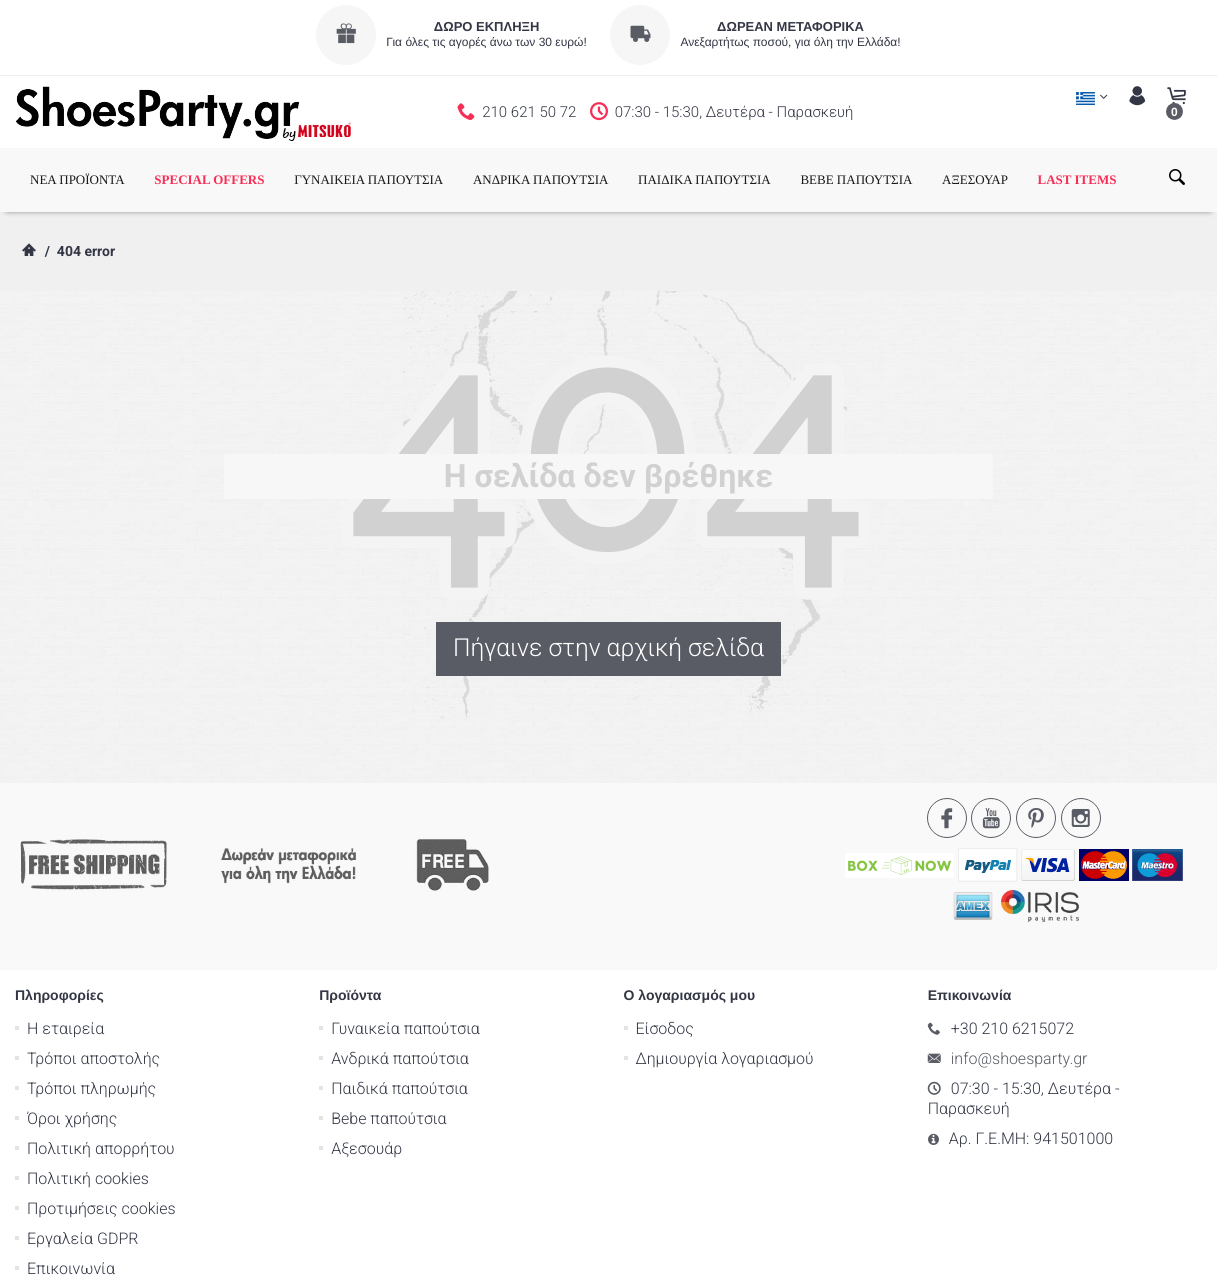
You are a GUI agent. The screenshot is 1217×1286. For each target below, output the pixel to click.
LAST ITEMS (1077, 179)
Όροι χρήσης (72, 1038)
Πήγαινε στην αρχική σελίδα (608, 648)
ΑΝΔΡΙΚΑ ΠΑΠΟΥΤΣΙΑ (541, 179)
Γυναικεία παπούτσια (405, 948)
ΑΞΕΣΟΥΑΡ (975, 179)
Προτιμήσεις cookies (101, 1128)
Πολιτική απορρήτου (101, 1068)
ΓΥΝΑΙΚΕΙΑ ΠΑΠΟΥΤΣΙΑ (368, 179)
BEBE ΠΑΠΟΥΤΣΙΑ (856, 179)
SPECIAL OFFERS (209, 179)
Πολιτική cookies (88, 1098)
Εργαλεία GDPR (82, 1158)
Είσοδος (665, 948)
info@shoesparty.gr (1019, 978)
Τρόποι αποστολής (93, 978)
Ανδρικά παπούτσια (400, 978)
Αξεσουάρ (366, 1068)
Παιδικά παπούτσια (399, 1008)
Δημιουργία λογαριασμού (725, 978)
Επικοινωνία (71, 1188)
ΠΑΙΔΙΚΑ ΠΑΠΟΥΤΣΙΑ (704, 179)
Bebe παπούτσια (388, 1038)
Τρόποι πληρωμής (91, 1008)
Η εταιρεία (65, 948)
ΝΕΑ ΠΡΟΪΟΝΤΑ (77, 179)
